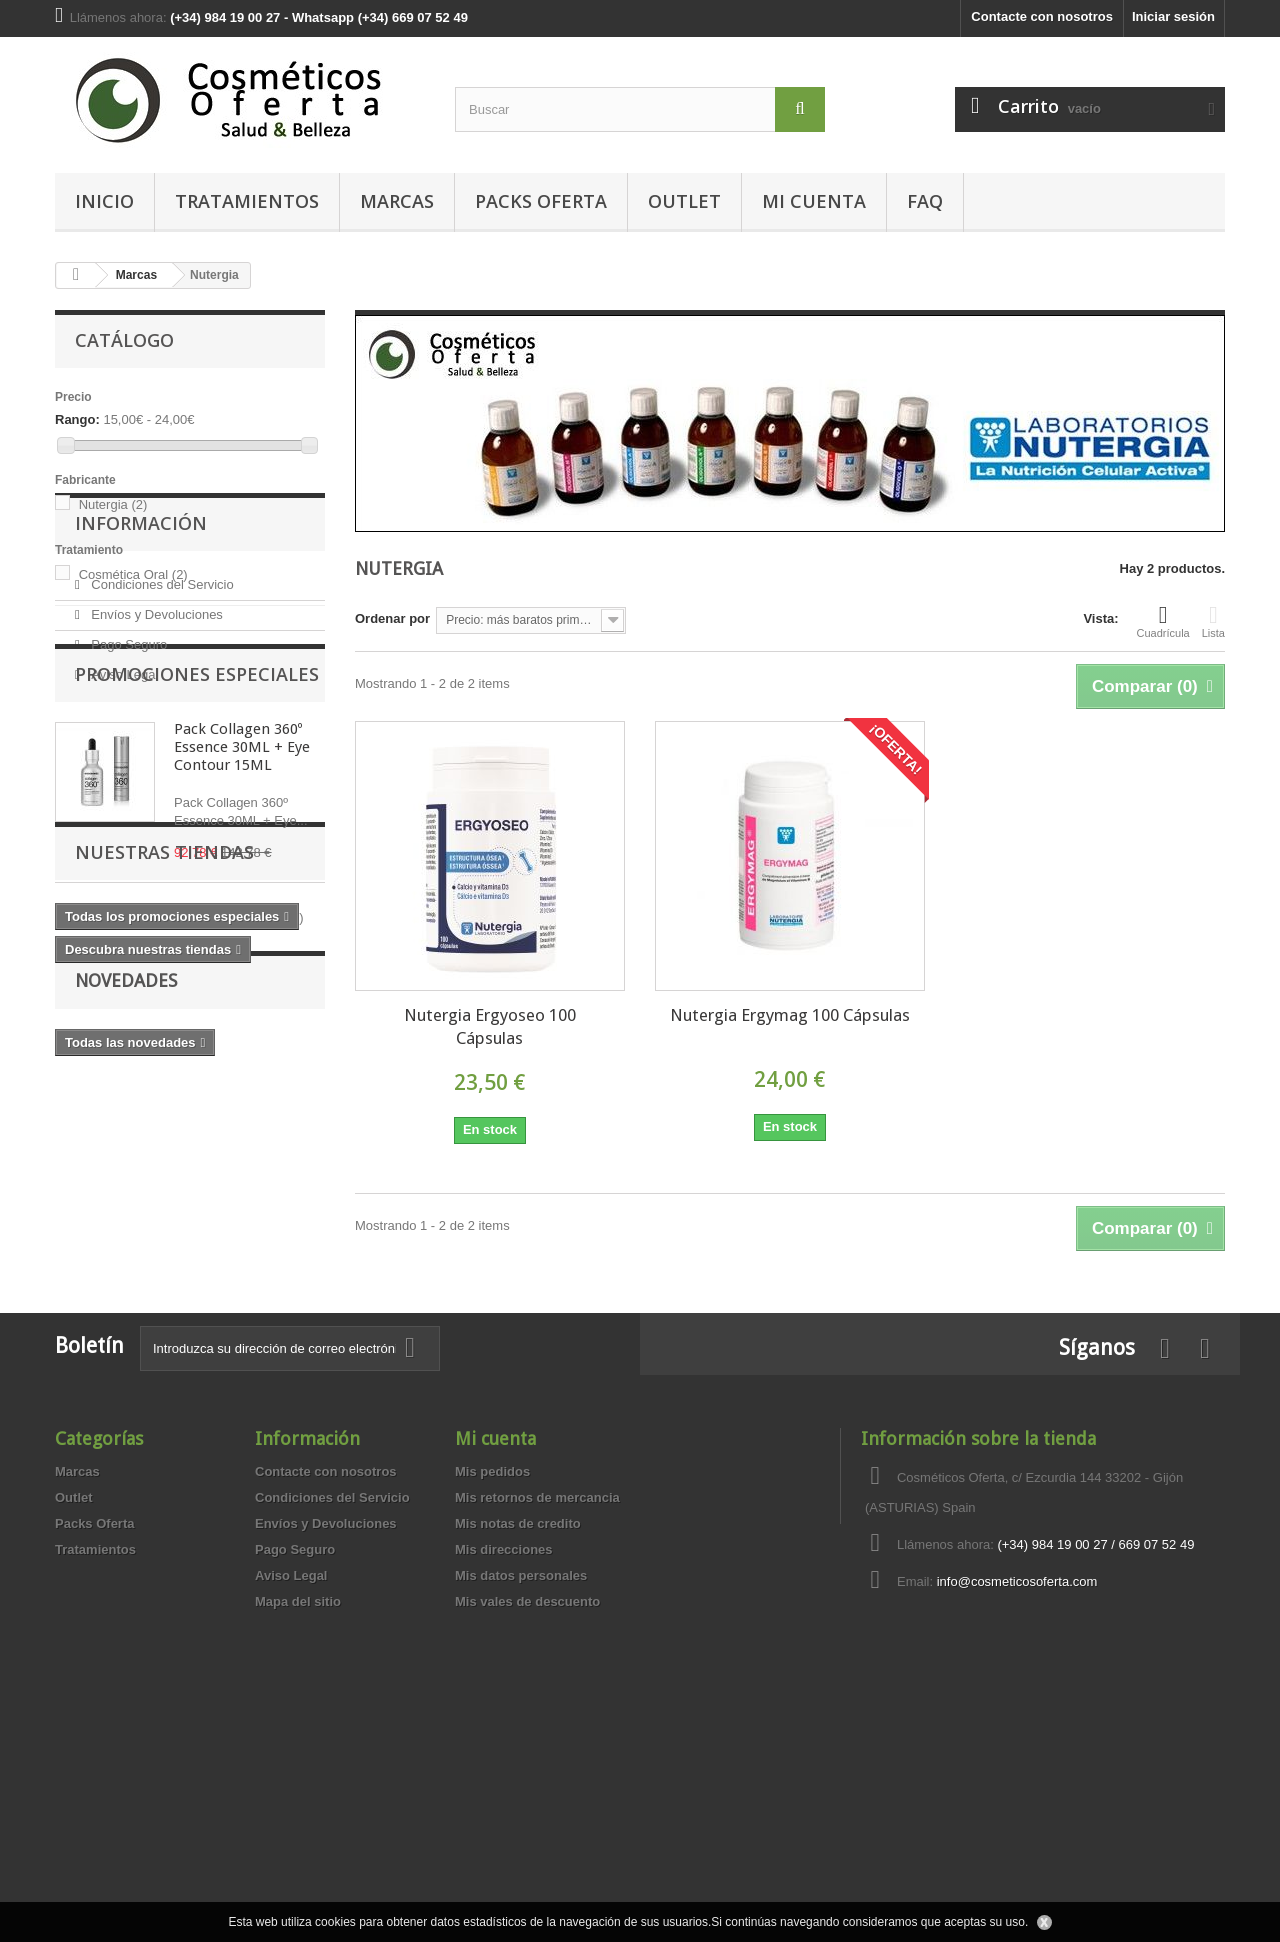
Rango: (77, 419)
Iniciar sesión (1173, 16)
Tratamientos (247, 201)
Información (141, 666)
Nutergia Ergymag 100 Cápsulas (790, 1015)
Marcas (397, 201)
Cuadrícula (1163, 621)
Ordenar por (392, 618)
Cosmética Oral (133, 574)
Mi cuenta (495, 1652)
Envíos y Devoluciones (155, 749)
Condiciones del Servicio (161, 719)
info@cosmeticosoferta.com (1017, 1795)
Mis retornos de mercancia (537, 1711)
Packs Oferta (541, 201)
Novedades (126, 1371)
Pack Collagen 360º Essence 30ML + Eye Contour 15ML (242, 958)
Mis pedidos (492, 1685)
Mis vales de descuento (527, 1815)
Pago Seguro (128, 779)
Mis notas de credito (518, 1737)
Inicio (104, 201)
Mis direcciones (504, 1763)
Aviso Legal (123, 809)
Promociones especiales (197, 885)
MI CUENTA (814, 201)
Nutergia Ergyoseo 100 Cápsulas (490, 1026)
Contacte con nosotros (1042, 16)
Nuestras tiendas (164, 1201)
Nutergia (113, 504)
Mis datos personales (521, 1789)
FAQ (925, 201)
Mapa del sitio (298, 1815)
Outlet (684, 201)
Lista (1213, 621)
